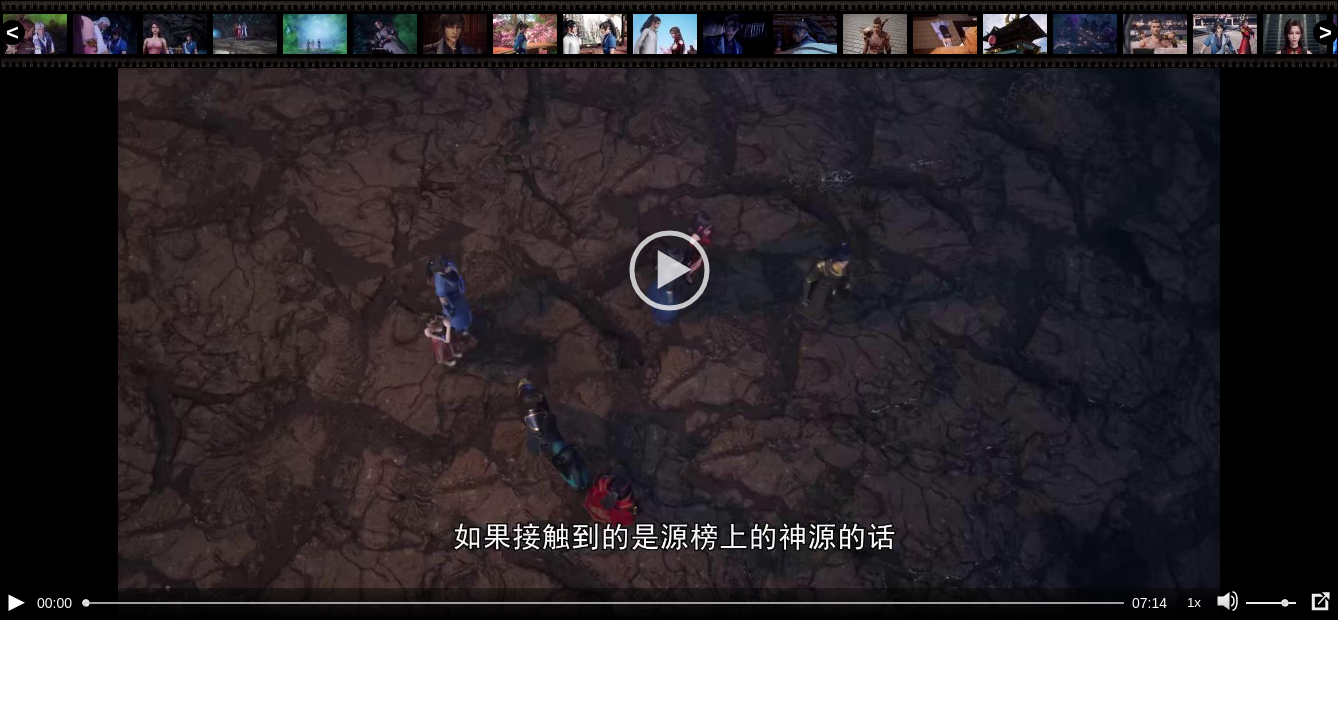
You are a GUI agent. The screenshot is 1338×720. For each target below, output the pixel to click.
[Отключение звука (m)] (1228, 670)
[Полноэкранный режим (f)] (1320, 670)
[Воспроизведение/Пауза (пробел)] (16, 670)
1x (1194, 670)
